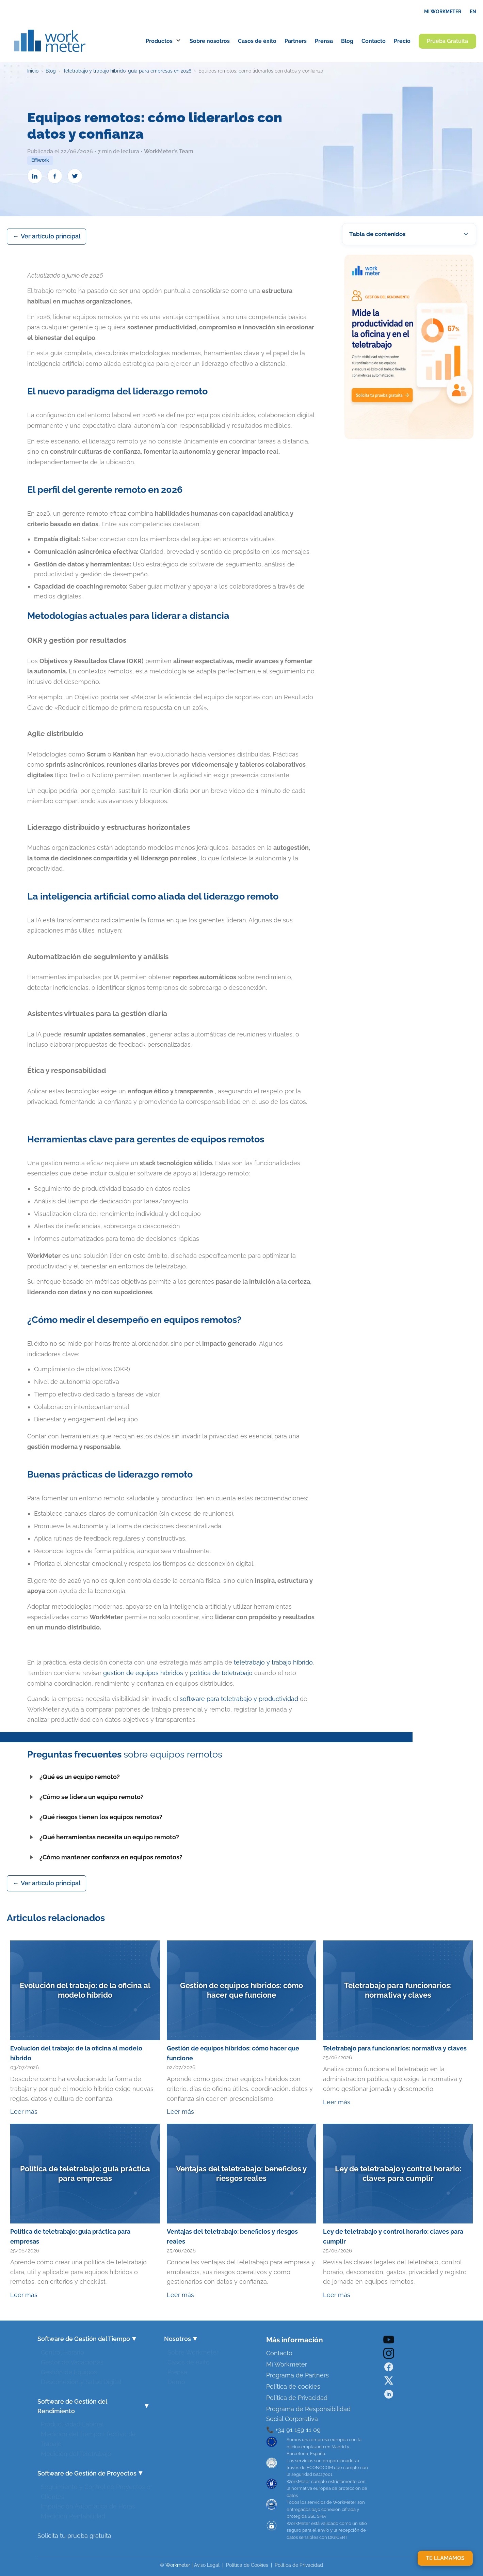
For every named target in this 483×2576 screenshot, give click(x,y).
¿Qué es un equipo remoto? (73, 1777)
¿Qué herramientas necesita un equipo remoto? (103, 1837)
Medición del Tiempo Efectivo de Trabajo (88, 2437)
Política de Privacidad (296, 2397)
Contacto (279, 2353)
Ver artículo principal (50, 236)
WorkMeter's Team (168, 151)
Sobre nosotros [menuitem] (210, 41)
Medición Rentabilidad (73, 2514)
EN (473, 11)
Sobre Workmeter (193, 2350)
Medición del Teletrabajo (76, 2451)
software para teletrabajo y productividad (239, 1698)
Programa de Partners (297, 2375)
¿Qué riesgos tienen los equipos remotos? (94, 1817)
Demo (176, 2380)
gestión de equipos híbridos (143, 1672)
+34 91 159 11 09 (297, 2429)
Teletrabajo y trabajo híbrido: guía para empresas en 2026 (127, 71)
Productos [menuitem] (163, 41)
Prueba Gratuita (447, 41)
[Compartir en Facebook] (54, 176)
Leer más (23, 2111)
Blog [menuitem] (347, 41)
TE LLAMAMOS (445, 2558)
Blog (51, 71)
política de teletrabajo (221, 1672)
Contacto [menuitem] (373, 41)
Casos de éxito (188, 2360)
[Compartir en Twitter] (74, 176)
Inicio (32, 71)
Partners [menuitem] (296, 41)
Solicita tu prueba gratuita (74, 2535)
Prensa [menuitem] (324, 41)
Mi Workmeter (286, 2364)
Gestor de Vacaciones (72, 2360)
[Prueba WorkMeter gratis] (409, 349)
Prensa (177, 2370)
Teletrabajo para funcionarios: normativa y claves (395, 2048)
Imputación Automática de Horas (88, 2504)
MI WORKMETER (442, 11)
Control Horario (62, 2350)
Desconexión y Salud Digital (81, 2380)
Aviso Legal (207, 2565)
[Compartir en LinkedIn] (34, 176)
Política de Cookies (247, 2565)
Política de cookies (293, 2386)
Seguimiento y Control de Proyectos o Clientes (95, 2489)
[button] (409, 234)
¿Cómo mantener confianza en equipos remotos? (104, 1857)
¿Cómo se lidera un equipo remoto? (85, 1797)
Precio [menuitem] (402, 41)
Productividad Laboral (72, 2422)
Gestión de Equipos (69, 2370)
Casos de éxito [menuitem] (257, 41)
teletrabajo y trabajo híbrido (273, 1662)
